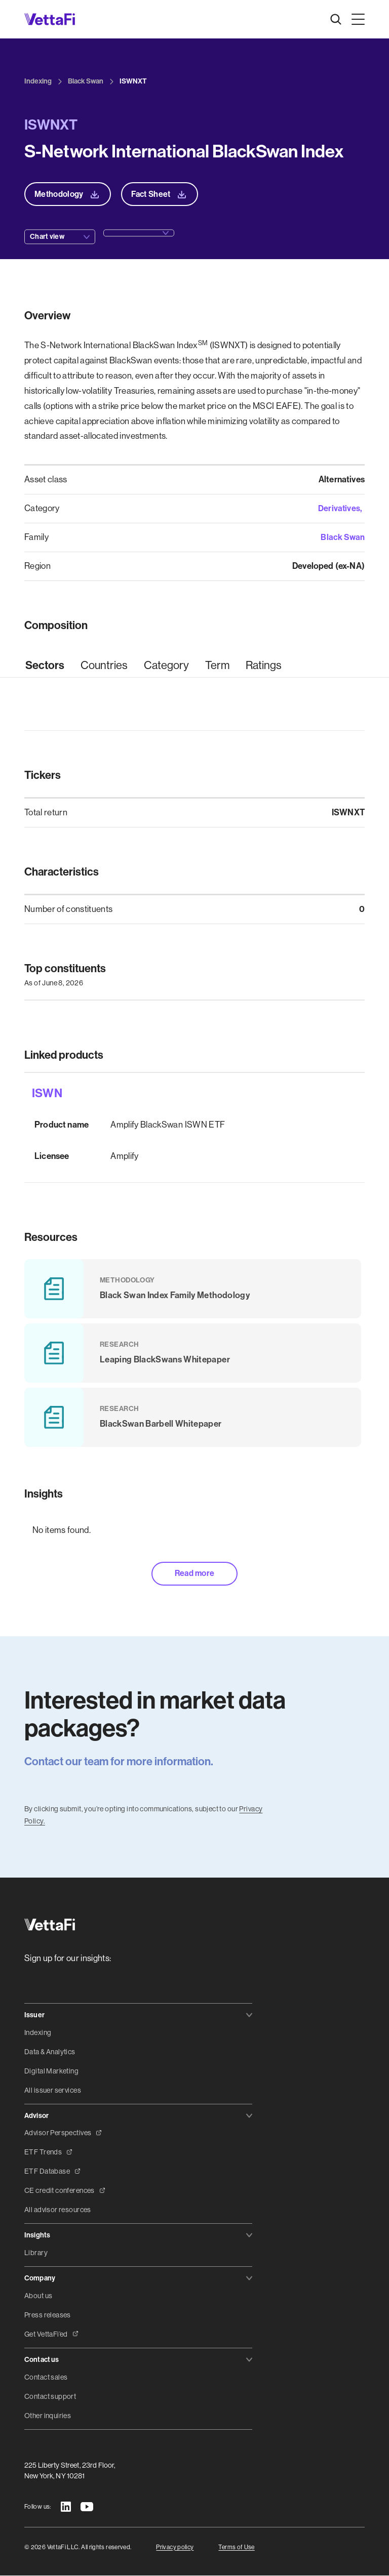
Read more (195, 1573)
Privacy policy (174, 2547)
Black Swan (342, 537)
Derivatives (339, 508)
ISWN (47, 1094)
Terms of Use (236, 2547)
